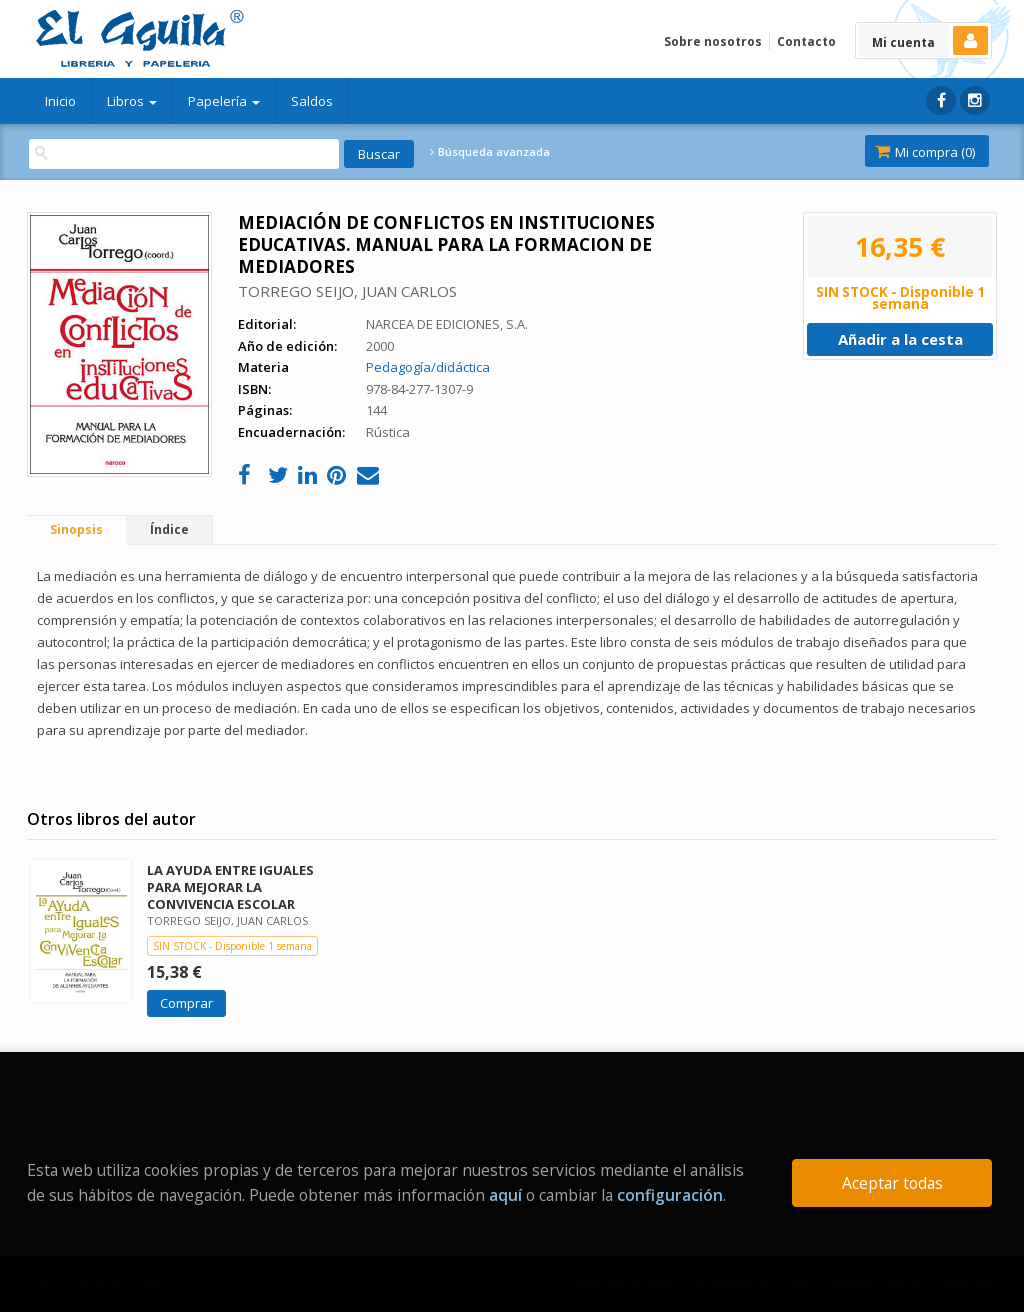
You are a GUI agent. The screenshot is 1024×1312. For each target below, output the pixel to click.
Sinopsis (76, 529)
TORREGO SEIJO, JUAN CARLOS (347, 291)
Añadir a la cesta (900, 339)
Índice (169, 529)
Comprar (186, 1003)
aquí (505, 1195)
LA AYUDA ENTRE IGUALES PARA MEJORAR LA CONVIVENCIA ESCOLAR (230, 887)
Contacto (806, 41)
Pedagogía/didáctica (428, 367)
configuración (670, 1195)
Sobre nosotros (713, 41)
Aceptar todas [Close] (892, 1183)
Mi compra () (925, 152)
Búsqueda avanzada (490, 152)
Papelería (224, 101)
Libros (132, 101)
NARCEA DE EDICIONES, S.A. (447, 324)
